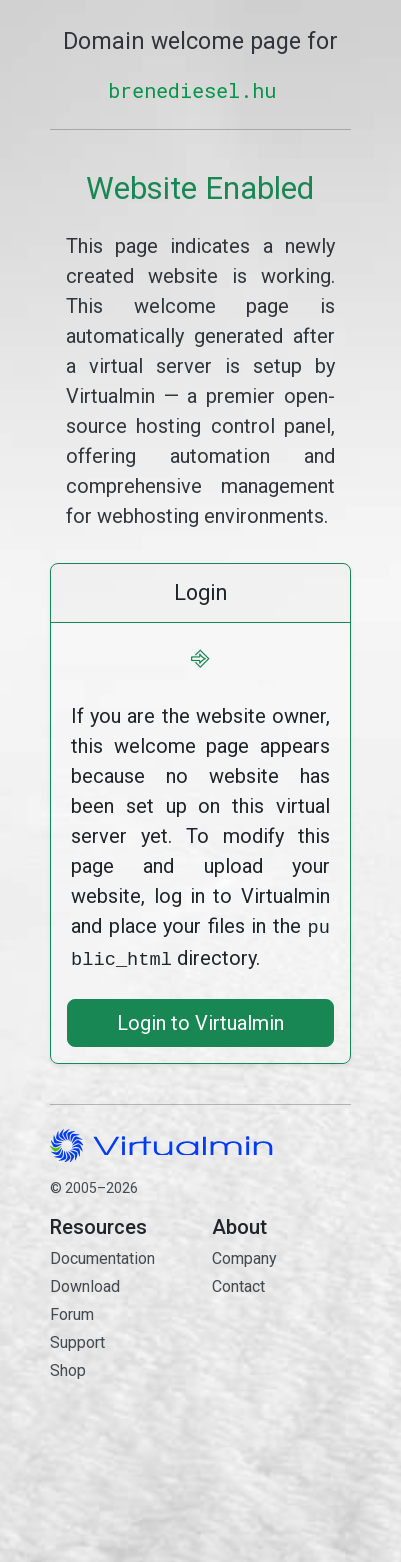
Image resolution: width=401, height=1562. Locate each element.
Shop (68, 1366)
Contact (281, 1353)
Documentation (102, 1254)
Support (77, 1338)
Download (85, 1282)
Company (244, 1254)
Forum (72, 1310)
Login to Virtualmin (200, 1019)
